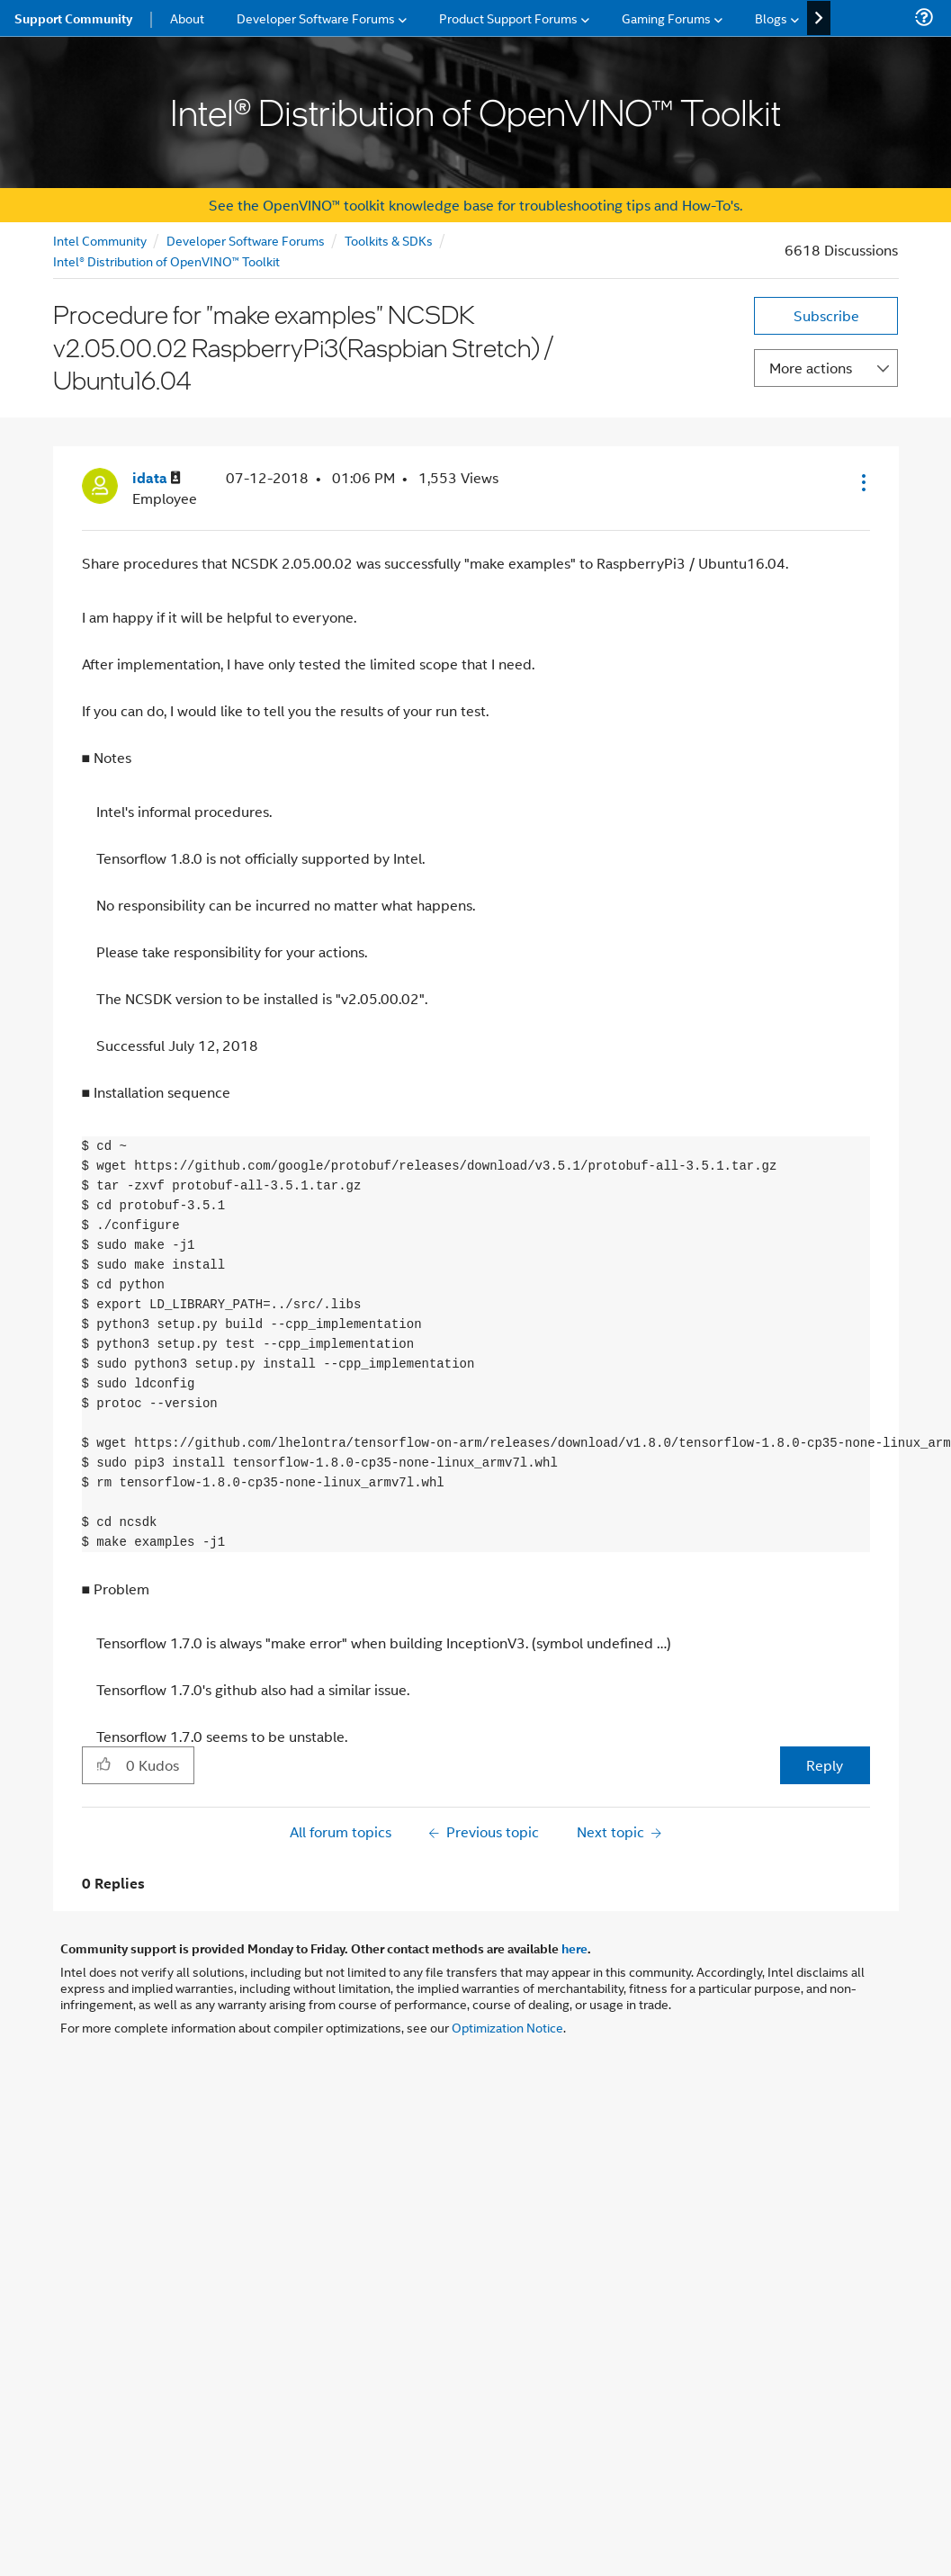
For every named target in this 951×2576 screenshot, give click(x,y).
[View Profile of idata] (156, 478)
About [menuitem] (187, 17)
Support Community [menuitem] (73, 18)
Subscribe (826, 315)
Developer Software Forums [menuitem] (316, 17)
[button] (862, 482)
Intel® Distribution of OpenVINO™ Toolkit (166, 260)
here (574, 1948)
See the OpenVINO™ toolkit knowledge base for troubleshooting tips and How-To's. (475, 204)
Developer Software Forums (245, 239)
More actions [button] (810, 367)
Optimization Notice (507, 2026)
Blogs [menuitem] (771, 17)
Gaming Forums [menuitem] (666, 17)
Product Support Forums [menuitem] (508, 17)
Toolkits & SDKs (389, 239)
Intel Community (100, 239)
